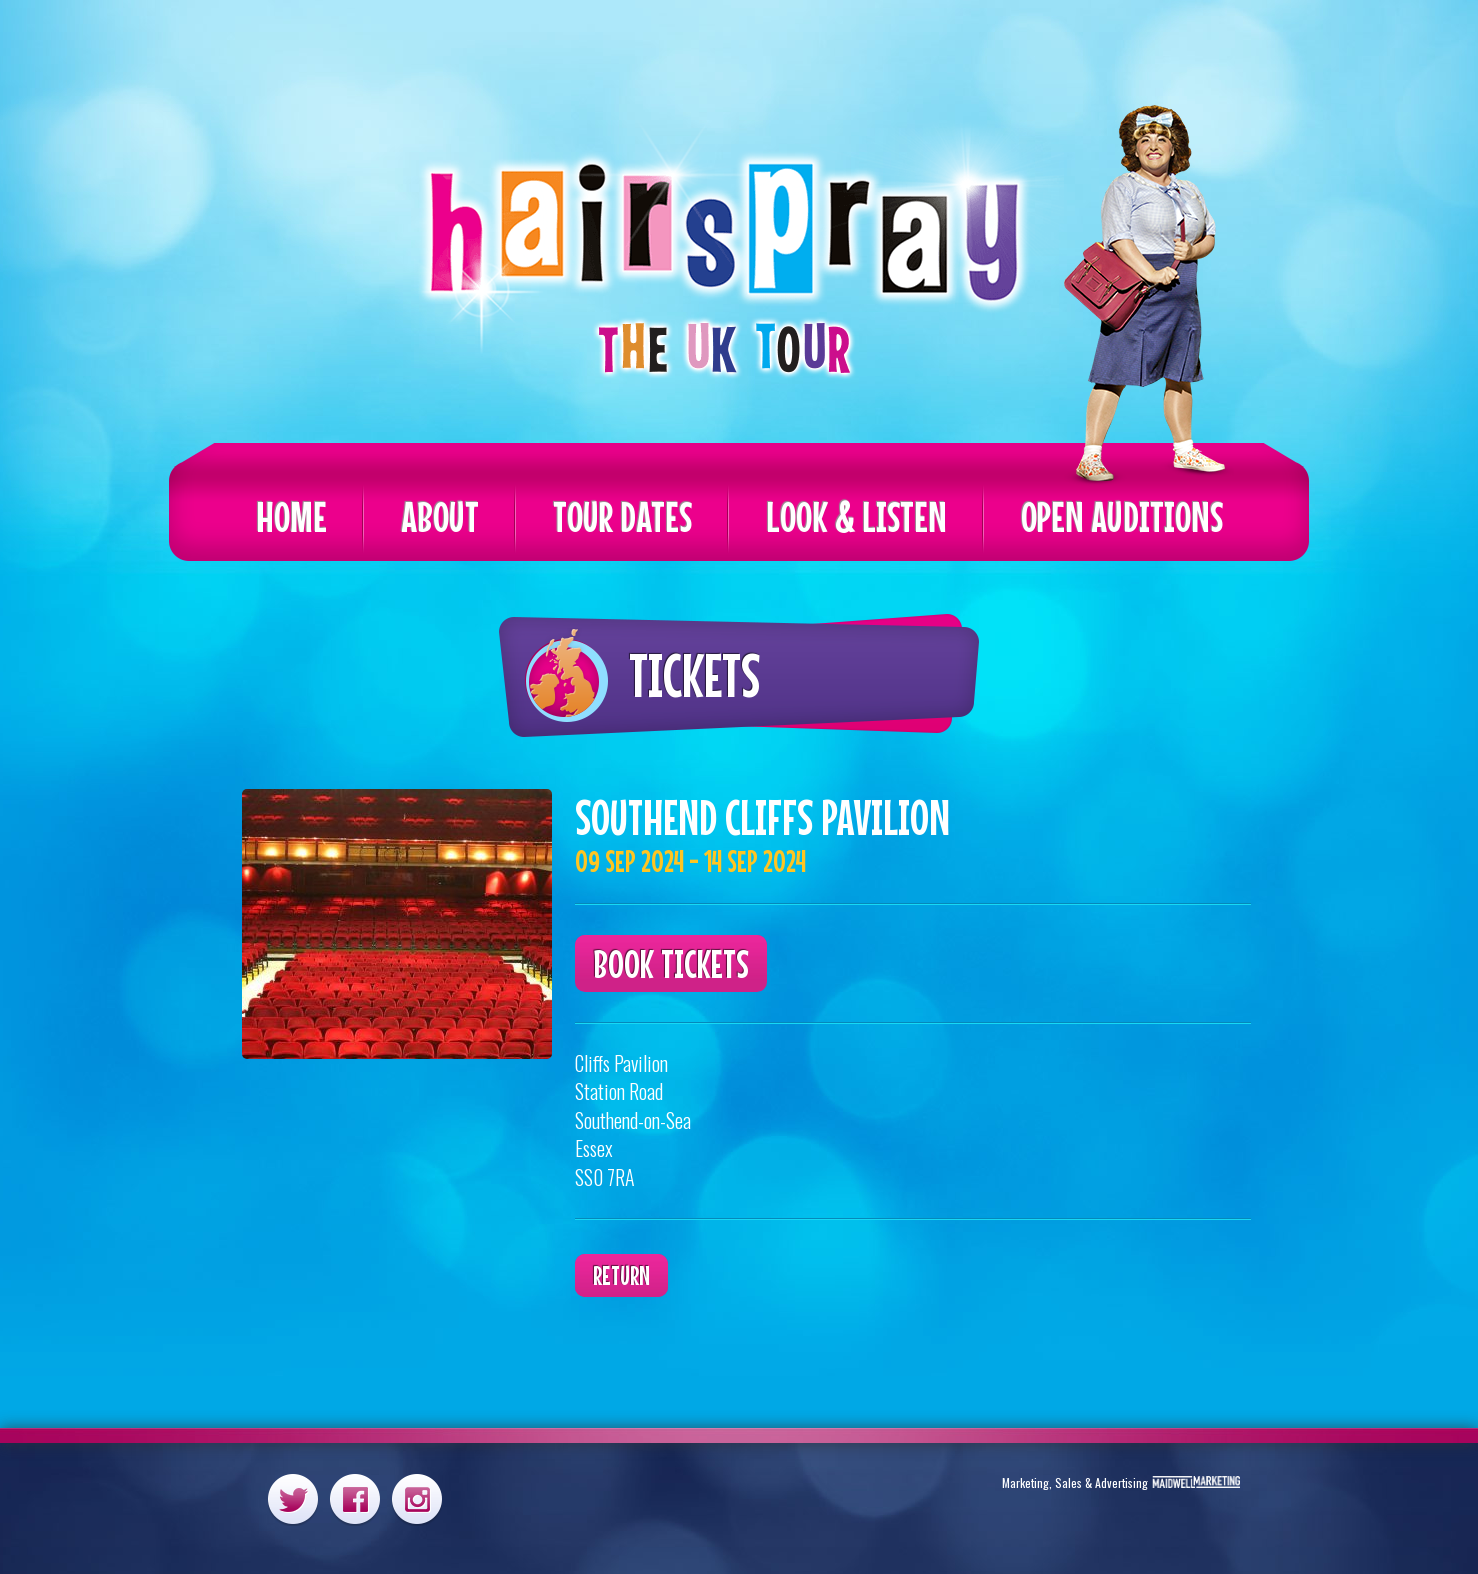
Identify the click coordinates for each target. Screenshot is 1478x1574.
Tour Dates (622, 516)
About (440, 516)
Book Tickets (671, 963)
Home (291, 516)
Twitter (293, 1498)
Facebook (355, 1498)
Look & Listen (856, 516)
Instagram (417, 1498)
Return (621, 1275)
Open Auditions (1122, 516)
